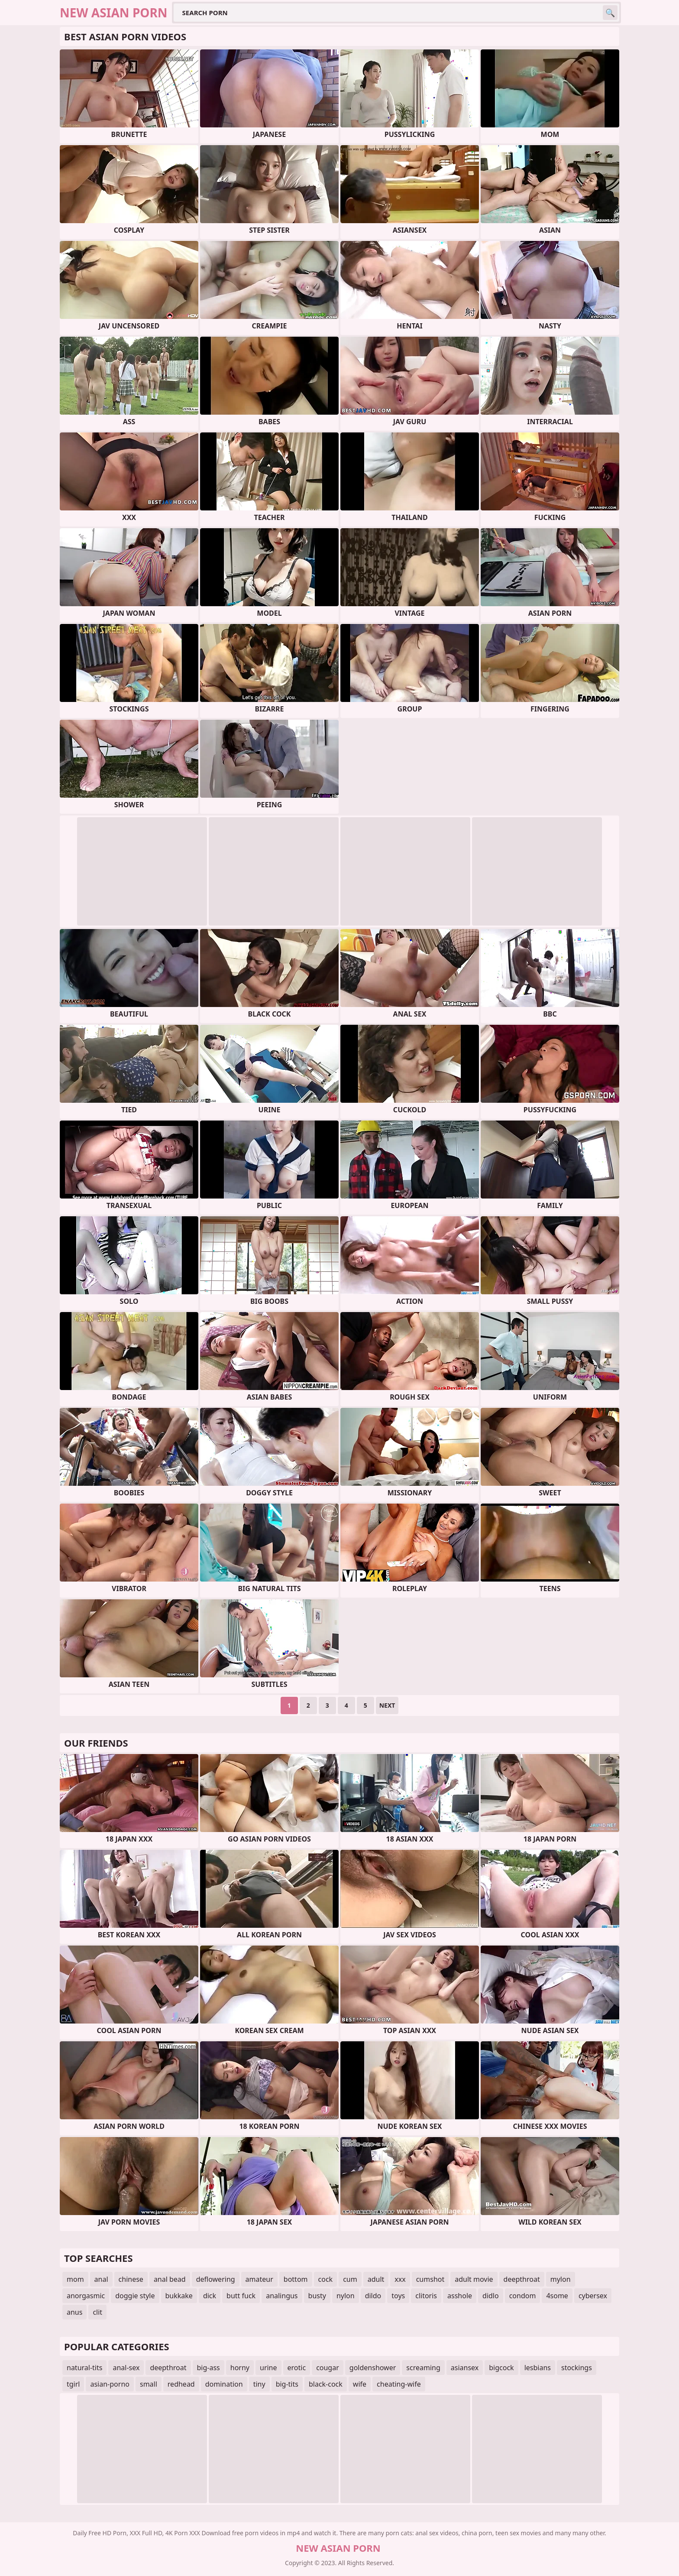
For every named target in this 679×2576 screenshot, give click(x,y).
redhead (181, 2384)
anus (74, 2312)
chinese (131, 2279)
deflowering (215, 2279)
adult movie (474, 2279)
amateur (259, 2279)
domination (224, 2384)
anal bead (170, 2279)
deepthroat (522, 2279)
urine (268, 2367)
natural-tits (84, 2367)
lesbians (537, 2367)
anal (101, 2279)
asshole (459, 2295)
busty (317, 2295)
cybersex (593, 2295)
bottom (296, 2279)
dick (209, 2295)
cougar (327, 2367)
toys (398, 2295)
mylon (560, 2279)
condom (522, 2295)
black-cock (326, 2384)
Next (387, 1705)
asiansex (465, 2367)
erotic (297, 2367)
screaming (423, 2367)
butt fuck (240, 2295)
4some (557, 2295)
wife (359, 2384)
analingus (281, 2295)
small (148, 2384)
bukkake (179, 2295)
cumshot (430, 2279)
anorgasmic (86, 2295)
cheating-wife (399, 2384)
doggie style (135, 2295)
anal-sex (126, 2367)
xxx (399, 2279)
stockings (576, 2367)
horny (239, 2367)
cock (325, 2279)
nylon (345, 2295)
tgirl (73, 2384)
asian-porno (109, 2384)
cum (350, 2279)
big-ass (208, 2367)
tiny (259, 2384)
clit (97, 2312)
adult (376, 2279)
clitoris (426, 2295)
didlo (490, 2295)
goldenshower (372, 2367)
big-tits (287, 2384)
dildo (373, 2295)
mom (75, 2279)
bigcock (501, 2367)
